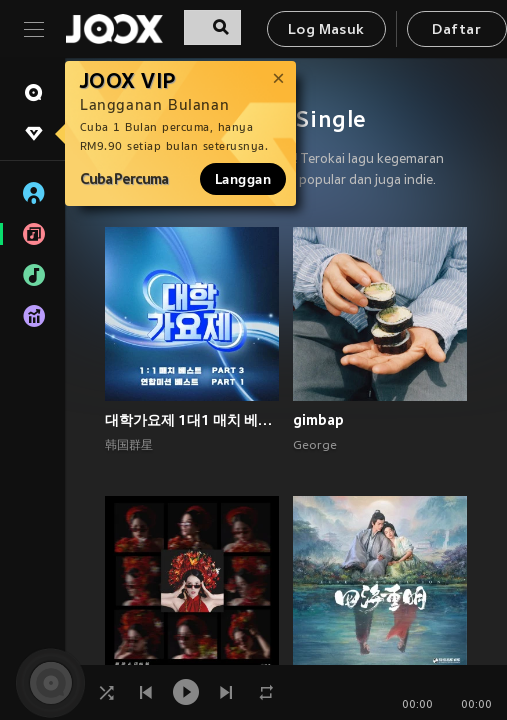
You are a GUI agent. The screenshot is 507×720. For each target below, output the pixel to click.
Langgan (243, 179)
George (315, 446)
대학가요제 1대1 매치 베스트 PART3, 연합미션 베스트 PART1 (192, 420)
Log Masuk (326, 30)
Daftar (456, 30)
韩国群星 (129, 446)
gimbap (318, 420)
